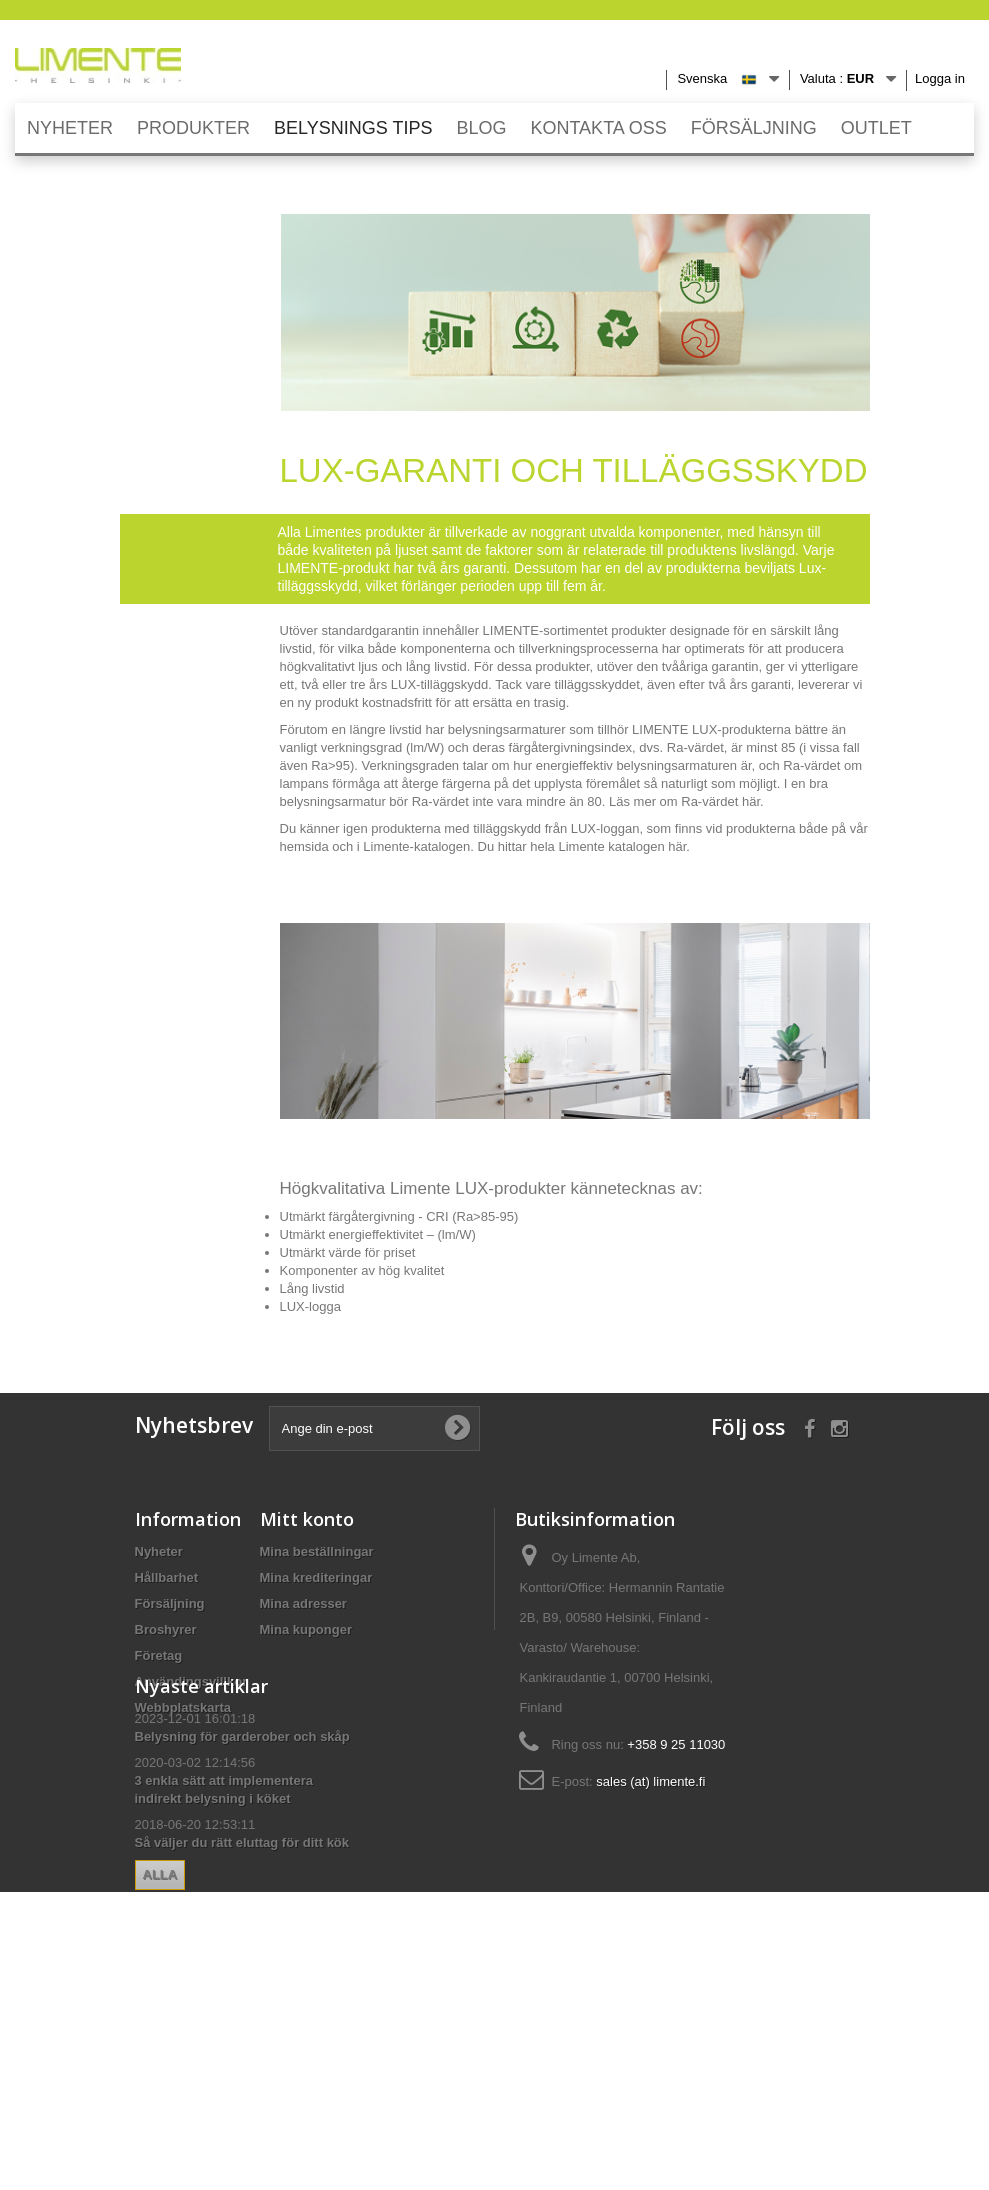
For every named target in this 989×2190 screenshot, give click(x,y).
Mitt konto (307, 1519)
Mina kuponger (306, 1629)
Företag (159, 1655)
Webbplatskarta (183, 1707)
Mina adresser (303, 1603)
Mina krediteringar (316, 1577)
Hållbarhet (167, 1577)
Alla (160, 2057)
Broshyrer (166, 1629)
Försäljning (170, 1603)
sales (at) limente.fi (650, 1781)
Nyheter (159, 1551)
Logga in (940, 78)
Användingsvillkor (191, 1681)
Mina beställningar (317, 1551)
